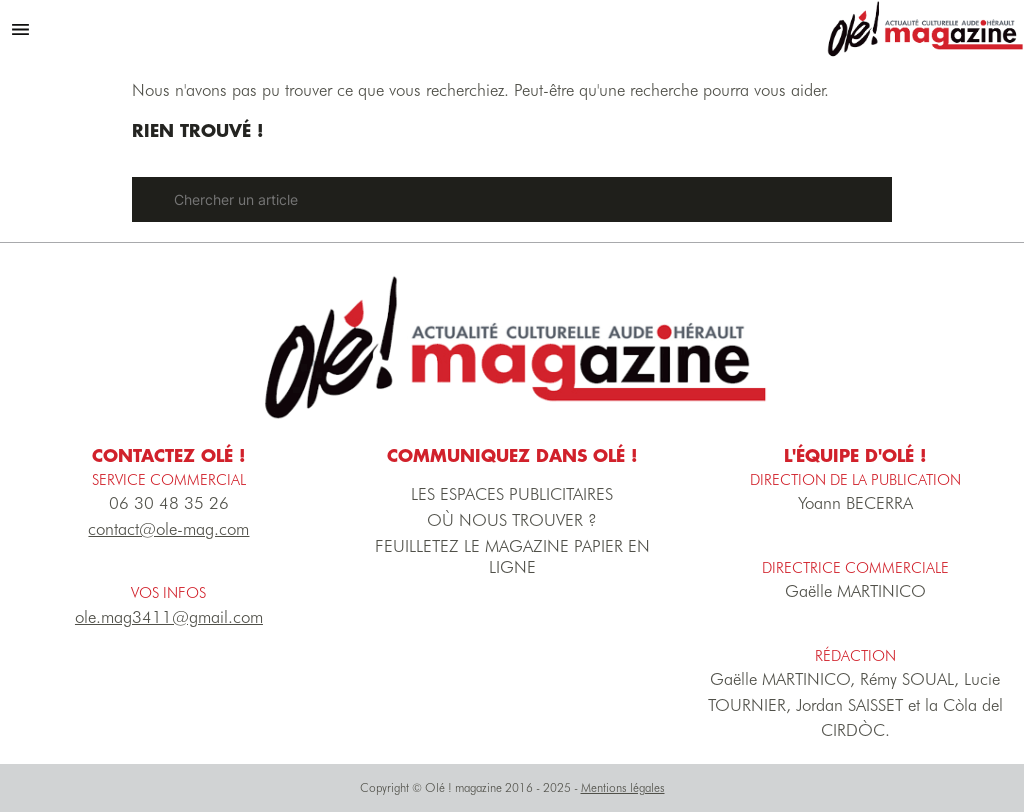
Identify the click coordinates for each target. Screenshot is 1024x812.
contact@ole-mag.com (168, 529)
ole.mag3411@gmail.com (169, 617)
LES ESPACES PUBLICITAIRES (512, 494)
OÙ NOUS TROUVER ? (512, 520)
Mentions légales (623, 787)
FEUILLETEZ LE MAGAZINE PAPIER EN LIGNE (512, 556)
